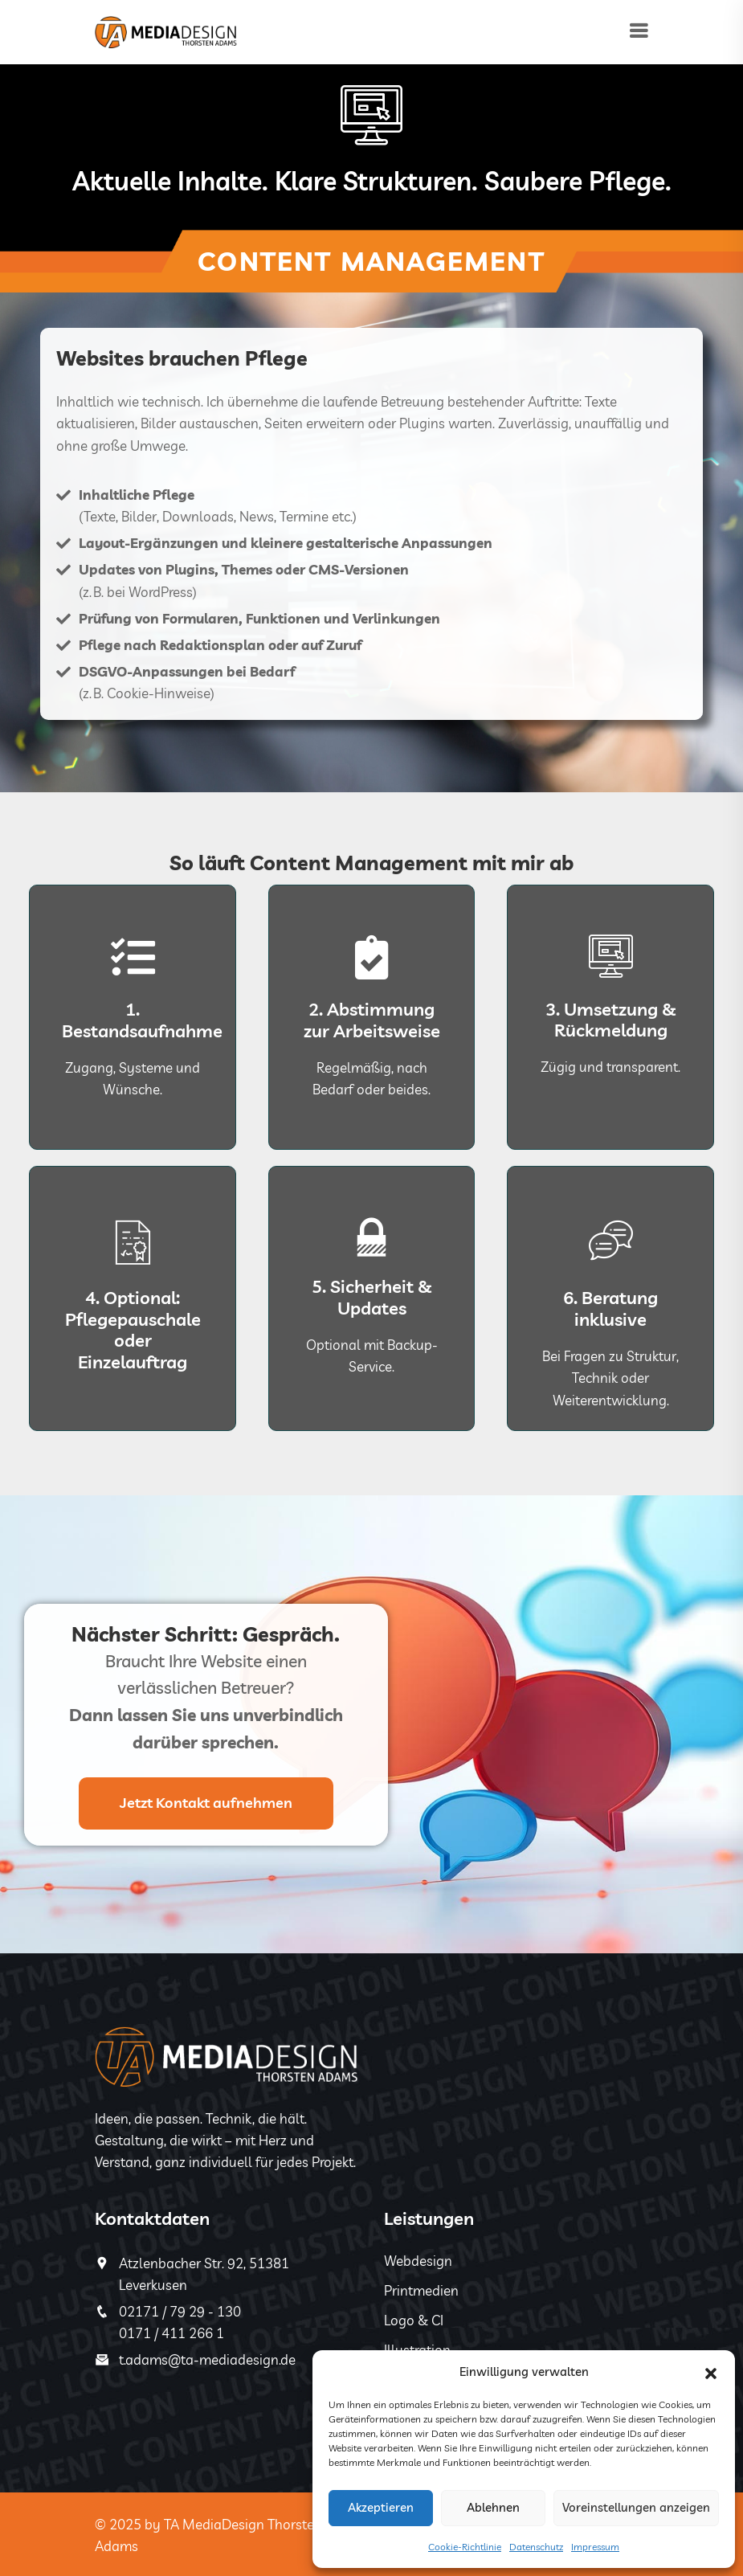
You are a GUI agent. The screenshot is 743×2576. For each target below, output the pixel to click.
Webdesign (418, 2260)
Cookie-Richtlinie (464, 2547)
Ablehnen (493, 2507)
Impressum (595, 2547)
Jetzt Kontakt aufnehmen (206, 1802)
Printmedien (421, 2290)
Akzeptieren (381, 2507)
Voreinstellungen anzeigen (636, 2507)
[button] (711, 2372)
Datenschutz (536, 2547)
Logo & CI (413, 2320)
